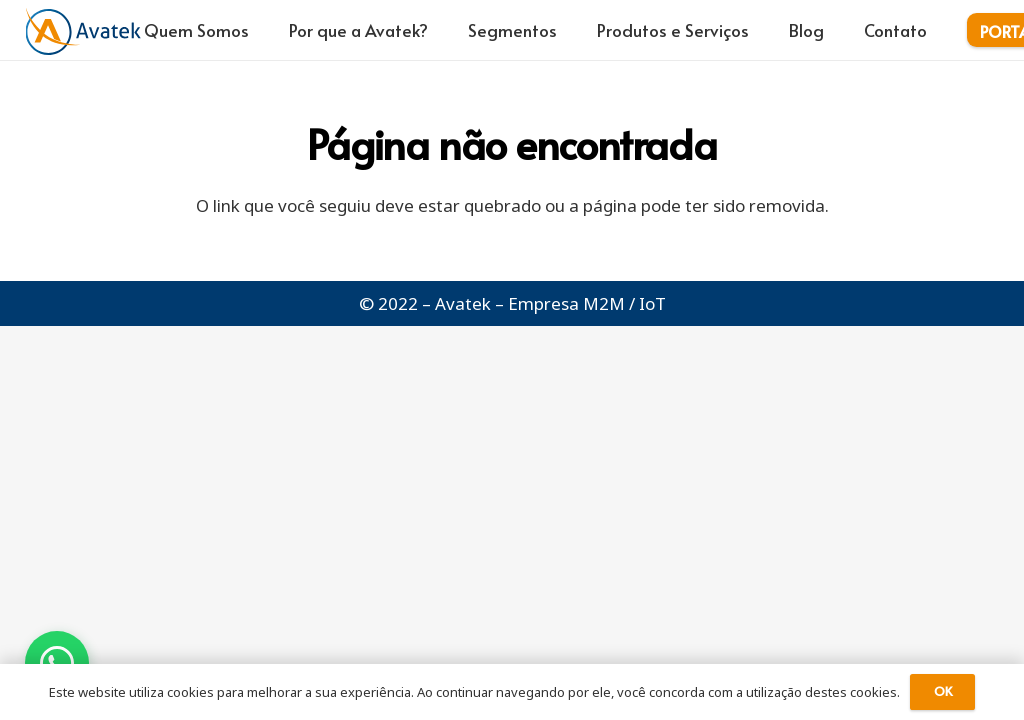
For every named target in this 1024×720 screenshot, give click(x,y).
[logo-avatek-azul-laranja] (83, 30)
